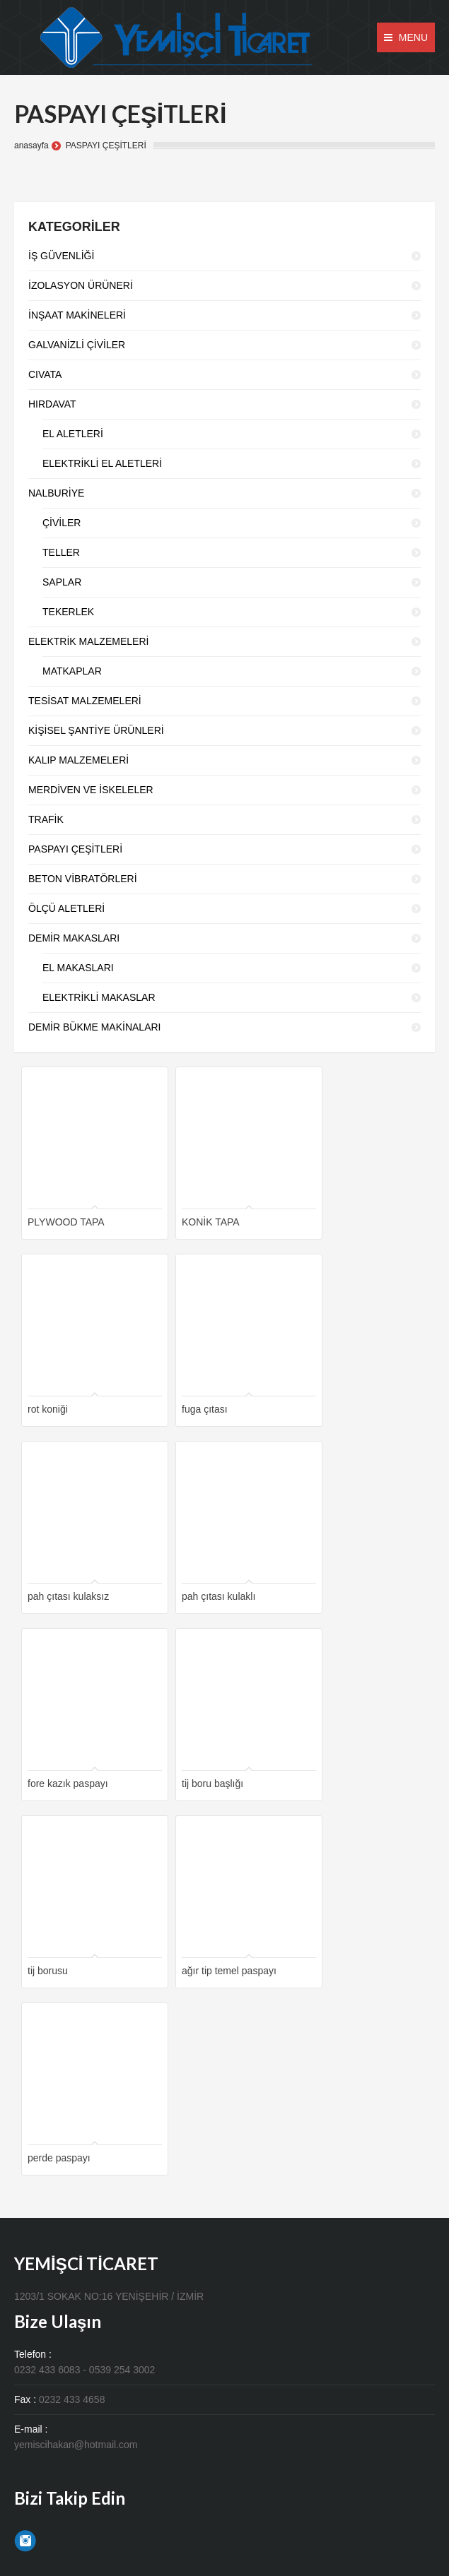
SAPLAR (61, 582)
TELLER (61, 552)
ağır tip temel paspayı (229, 1970)
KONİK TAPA (211, 1222)
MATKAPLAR (72, 671)
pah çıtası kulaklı (218, 1596)
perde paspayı (59, 2158)
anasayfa (31, 145)
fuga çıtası (205, 1409)
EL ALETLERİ (72, 433)
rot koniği (48, 1409)
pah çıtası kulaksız (68, 1596)
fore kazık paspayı (68, 1783)
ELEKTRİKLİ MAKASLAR (99, 997)
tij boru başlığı (212, 1783)
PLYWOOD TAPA (66, 1222)
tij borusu (48, 1970)
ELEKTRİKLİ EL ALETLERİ (102, 463)
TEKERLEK (68, 611)
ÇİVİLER (61, 522)
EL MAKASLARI (78, 967)
